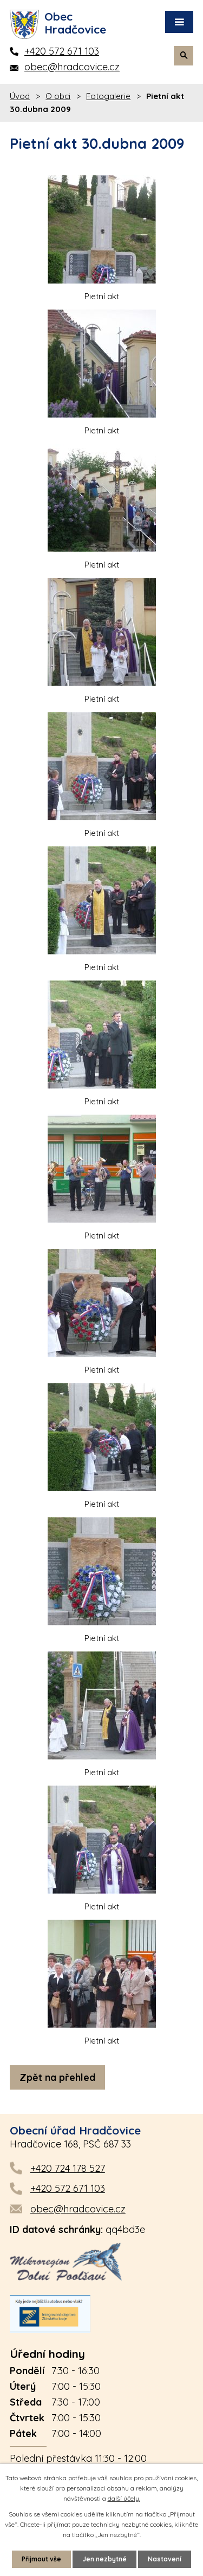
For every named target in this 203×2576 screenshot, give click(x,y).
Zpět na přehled (57, 2077)
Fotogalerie (108, 96)
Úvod (20, 96)
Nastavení (164, 2559)
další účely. (124, 2498)
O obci (57, 96)
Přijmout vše (41, 2559)
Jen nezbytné (104, 2559)
